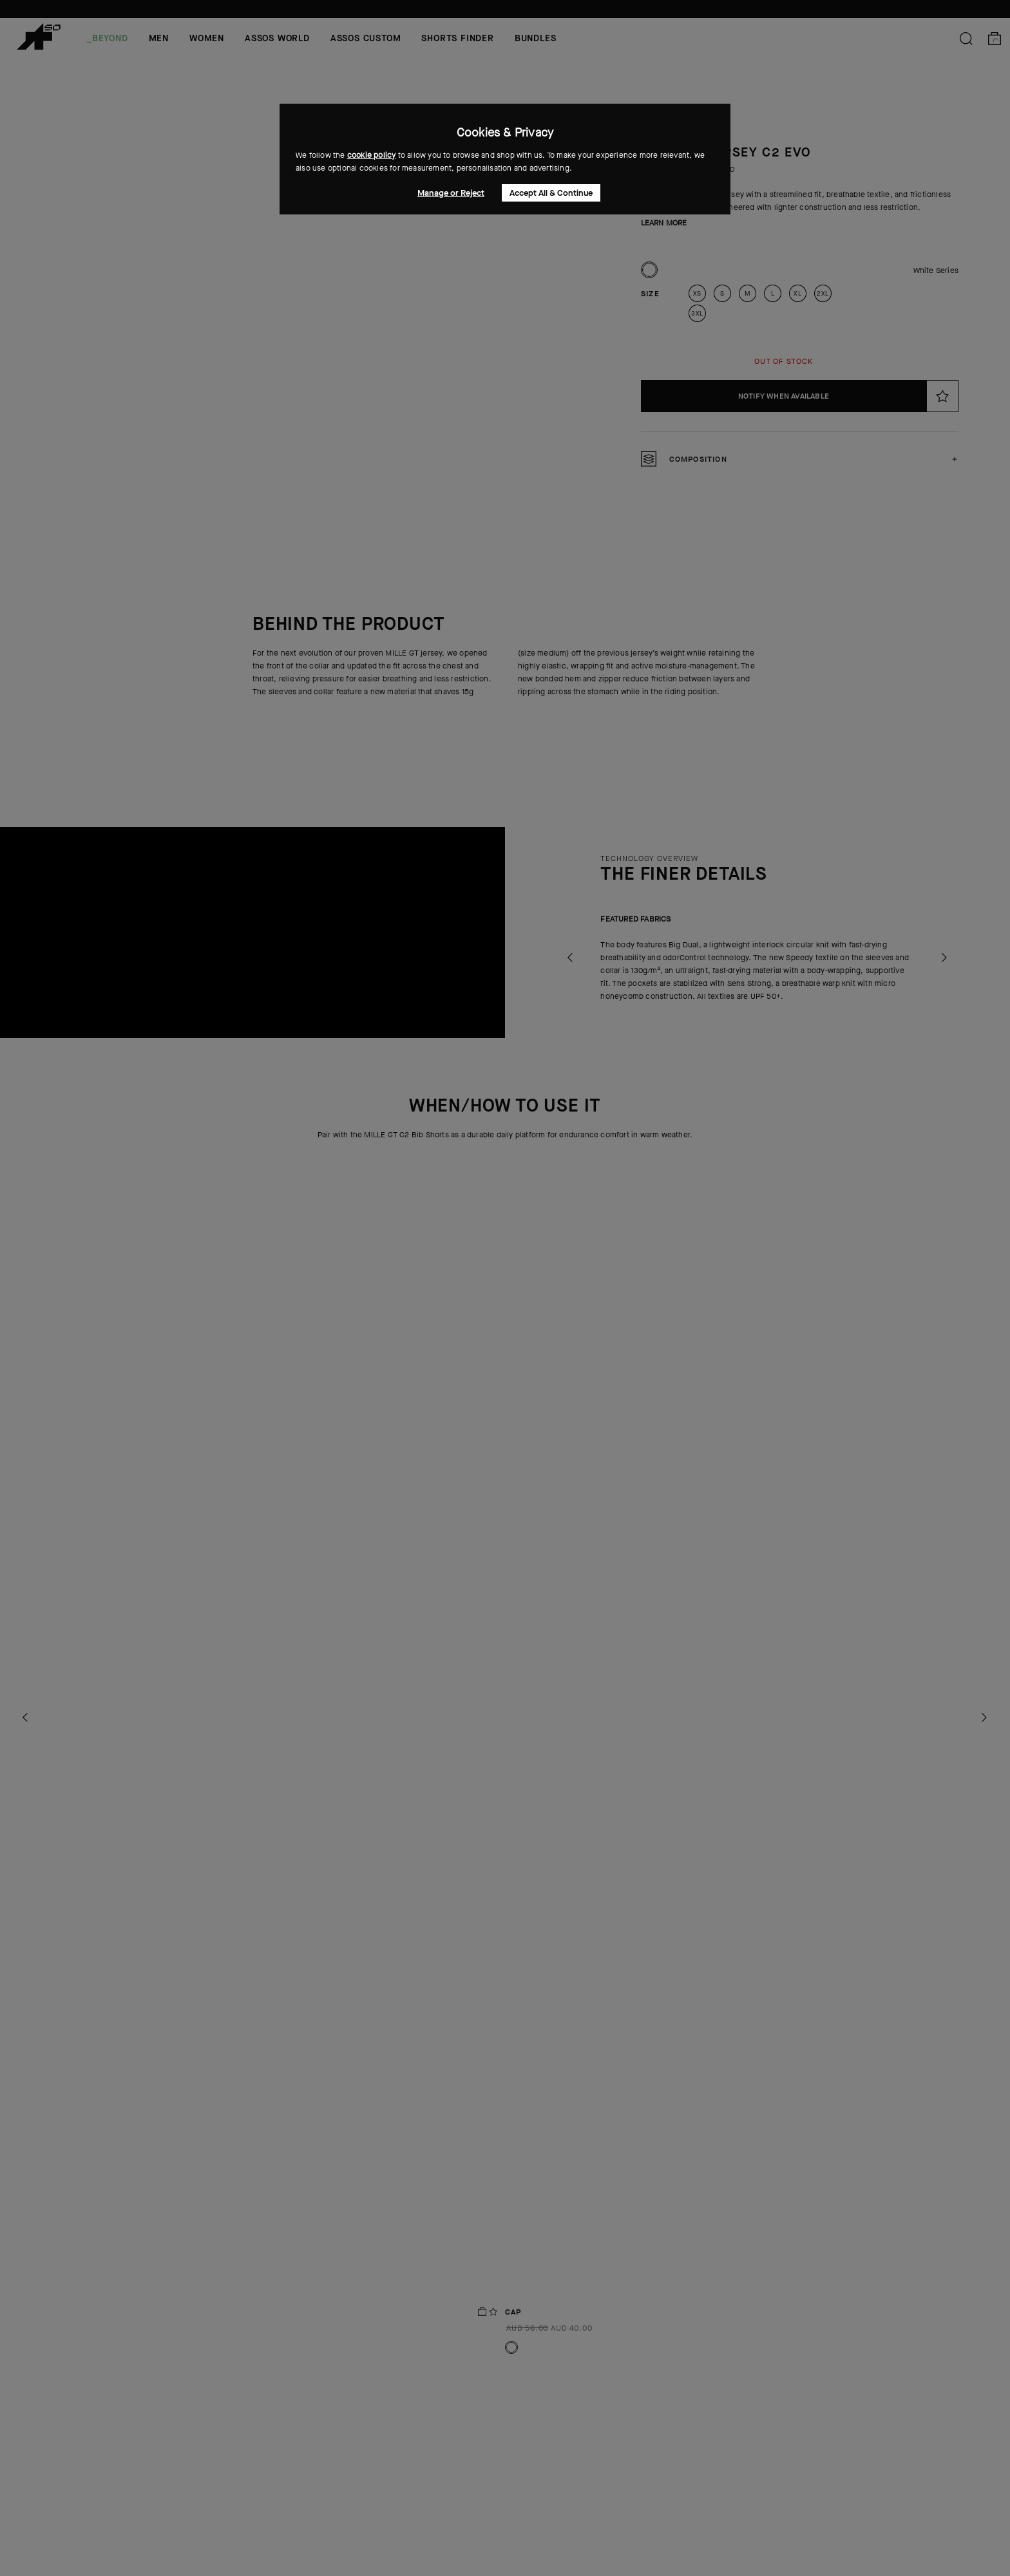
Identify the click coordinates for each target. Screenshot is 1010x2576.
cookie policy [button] (371, 155)
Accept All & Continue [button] (551, 192)
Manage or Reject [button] (450, 192)
